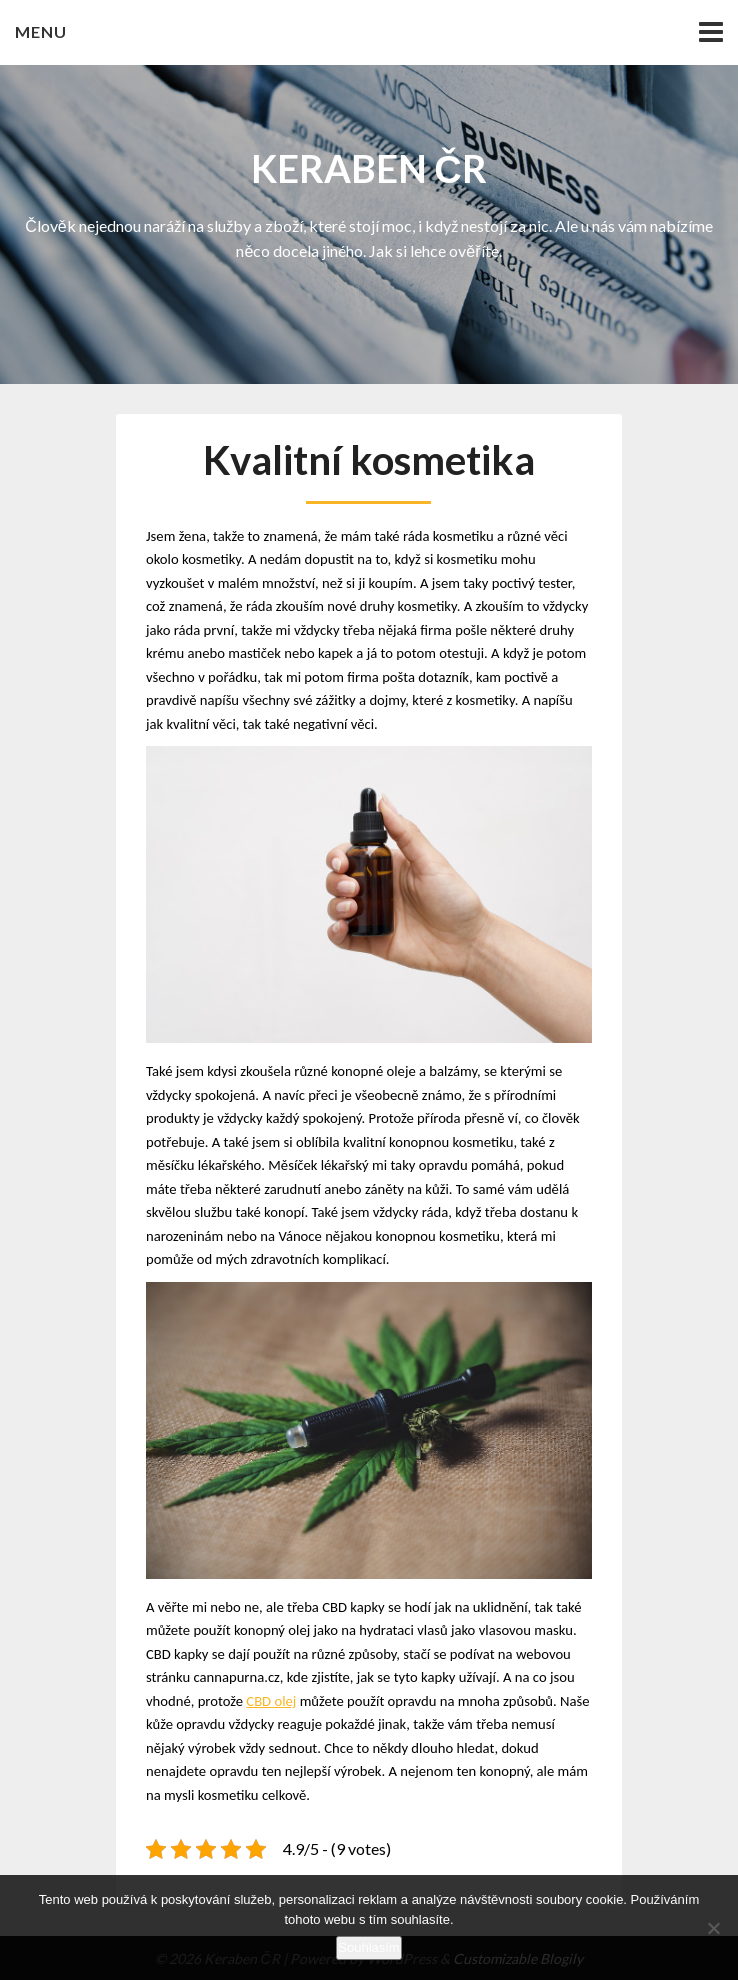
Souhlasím (368, 1947)
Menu (41, 31)
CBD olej (271, 1701)
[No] (713, 1928)
